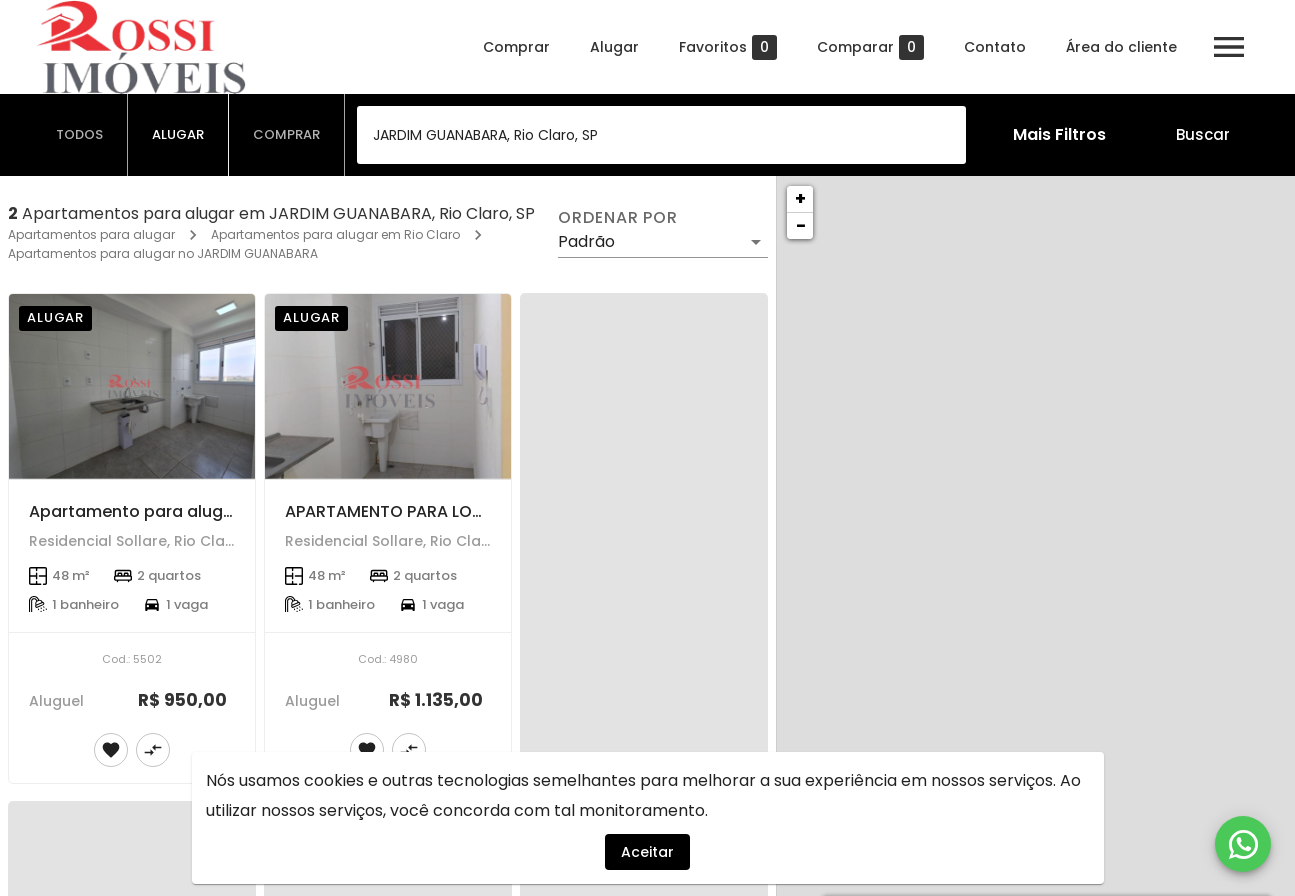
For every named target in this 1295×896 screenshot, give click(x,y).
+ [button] (800, 198)
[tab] (80, 135)
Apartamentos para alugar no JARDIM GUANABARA (163, 253)
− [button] (801, 225)
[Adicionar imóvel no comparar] (153, 750)
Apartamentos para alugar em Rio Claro (335, 234)
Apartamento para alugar (134, 511)
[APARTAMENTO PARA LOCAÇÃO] (388, 386)
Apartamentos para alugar (91, 234)
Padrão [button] (586, 241)
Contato (995, 47)
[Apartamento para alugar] (132, 386)
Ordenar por (618, 218)
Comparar (870, 47)
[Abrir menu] (1229, 47)
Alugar (614, 47)
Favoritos (728, 47)
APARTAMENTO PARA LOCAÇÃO (409, 511)
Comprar (516, 47)
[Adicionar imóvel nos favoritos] (111, 750)
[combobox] (661, 135)
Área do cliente (1121, 47)
